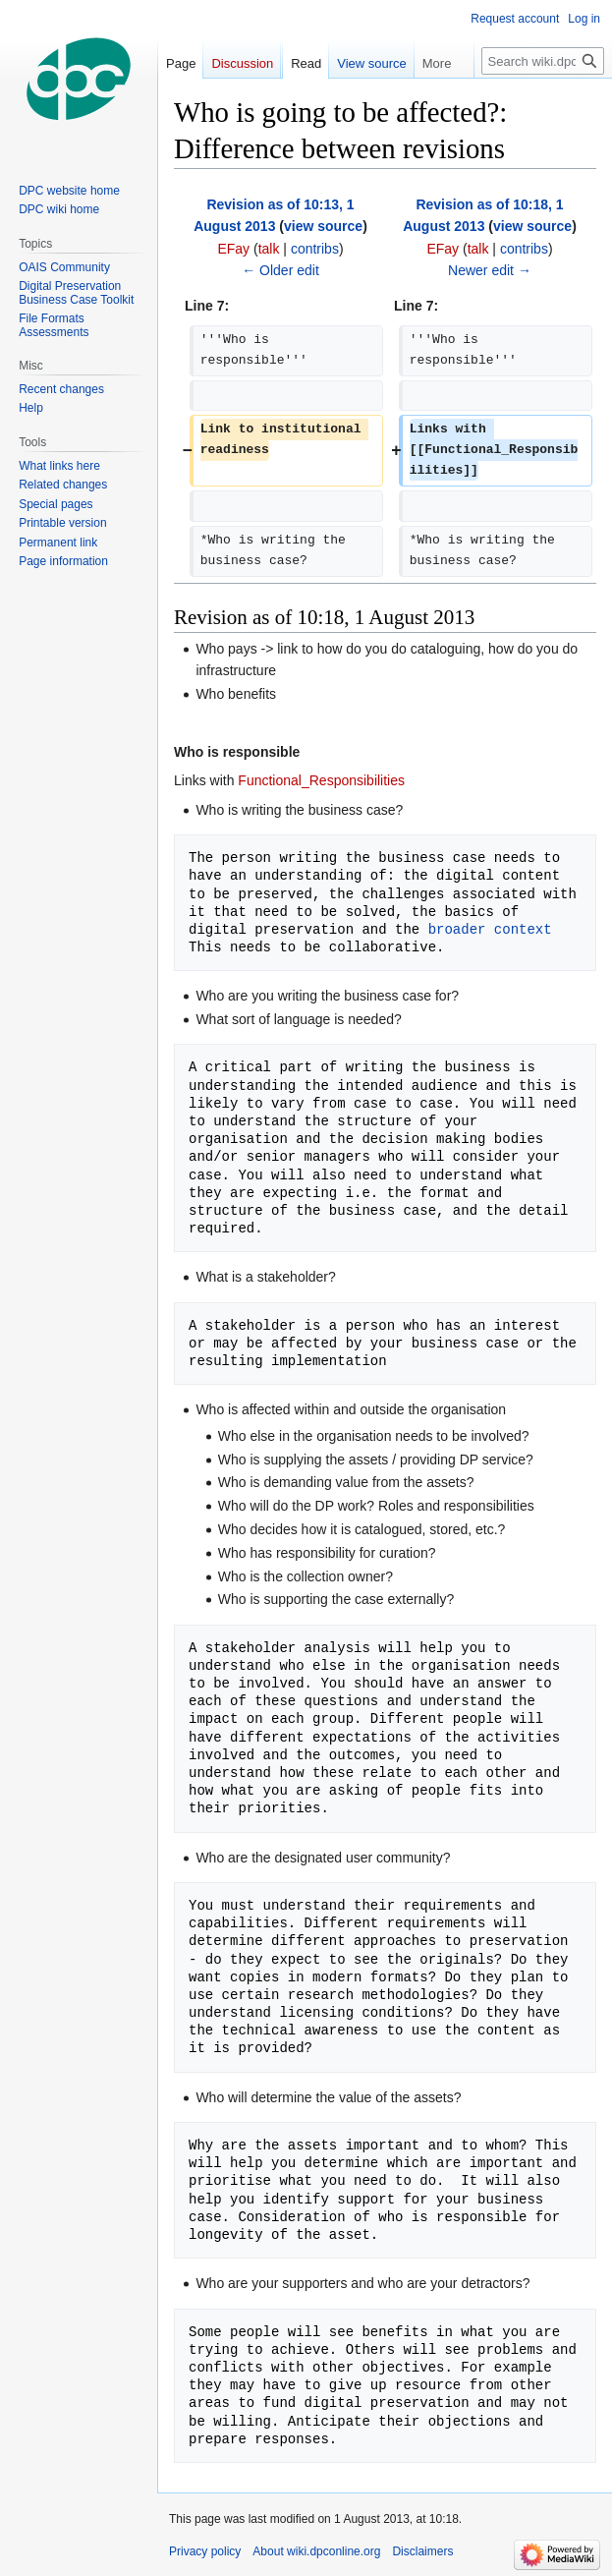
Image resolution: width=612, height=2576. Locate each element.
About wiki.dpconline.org (316, 2551)
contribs (315, 249)
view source (323, 226)
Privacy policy (205, 2551)
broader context (490, 929)
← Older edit (280, 270)
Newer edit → (489, 270)
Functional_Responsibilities (321, 780)
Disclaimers (422, 2551)
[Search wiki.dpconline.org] (542, 61)
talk (269, 249)
